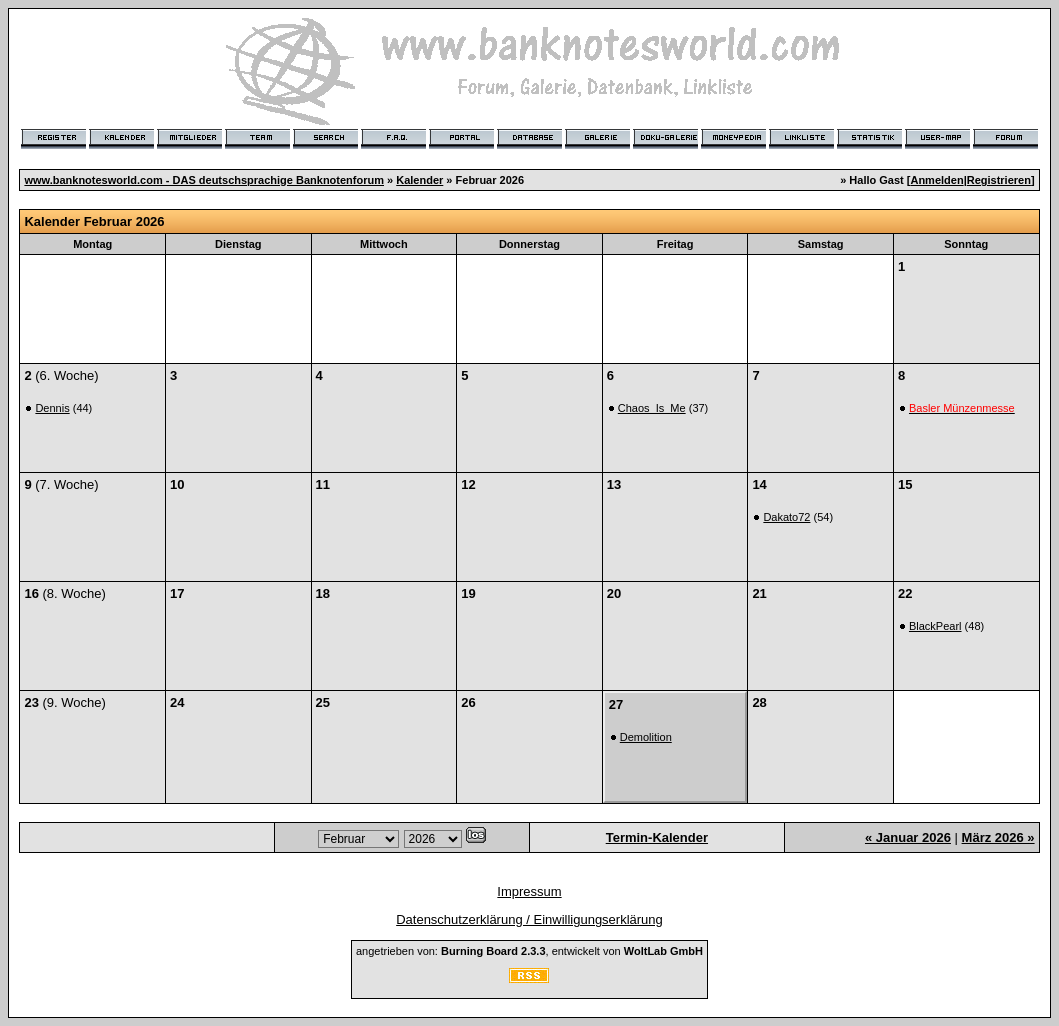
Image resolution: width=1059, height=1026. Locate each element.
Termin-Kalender (657, 837)
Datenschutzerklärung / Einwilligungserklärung (529, 919)
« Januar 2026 (908, 837)
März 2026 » (998, 837)
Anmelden (936, 180)
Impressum (529, 891)
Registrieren (999, 180)
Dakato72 (786, 517)
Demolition (646, 737)
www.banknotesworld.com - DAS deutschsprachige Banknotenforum (204, 180)
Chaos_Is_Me (652, 408)
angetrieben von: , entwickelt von (529, 951)
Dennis (52, 408)
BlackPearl (935, 626)
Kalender (419, 180)
